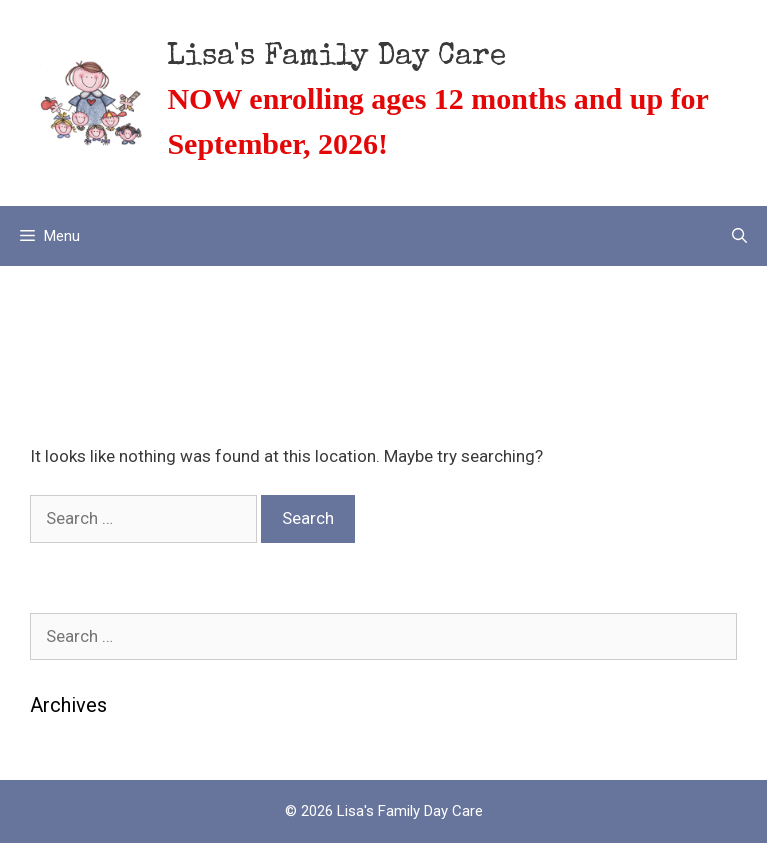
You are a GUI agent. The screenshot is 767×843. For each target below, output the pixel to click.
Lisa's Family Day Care (336, 58)
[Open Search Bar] (739, 236)
